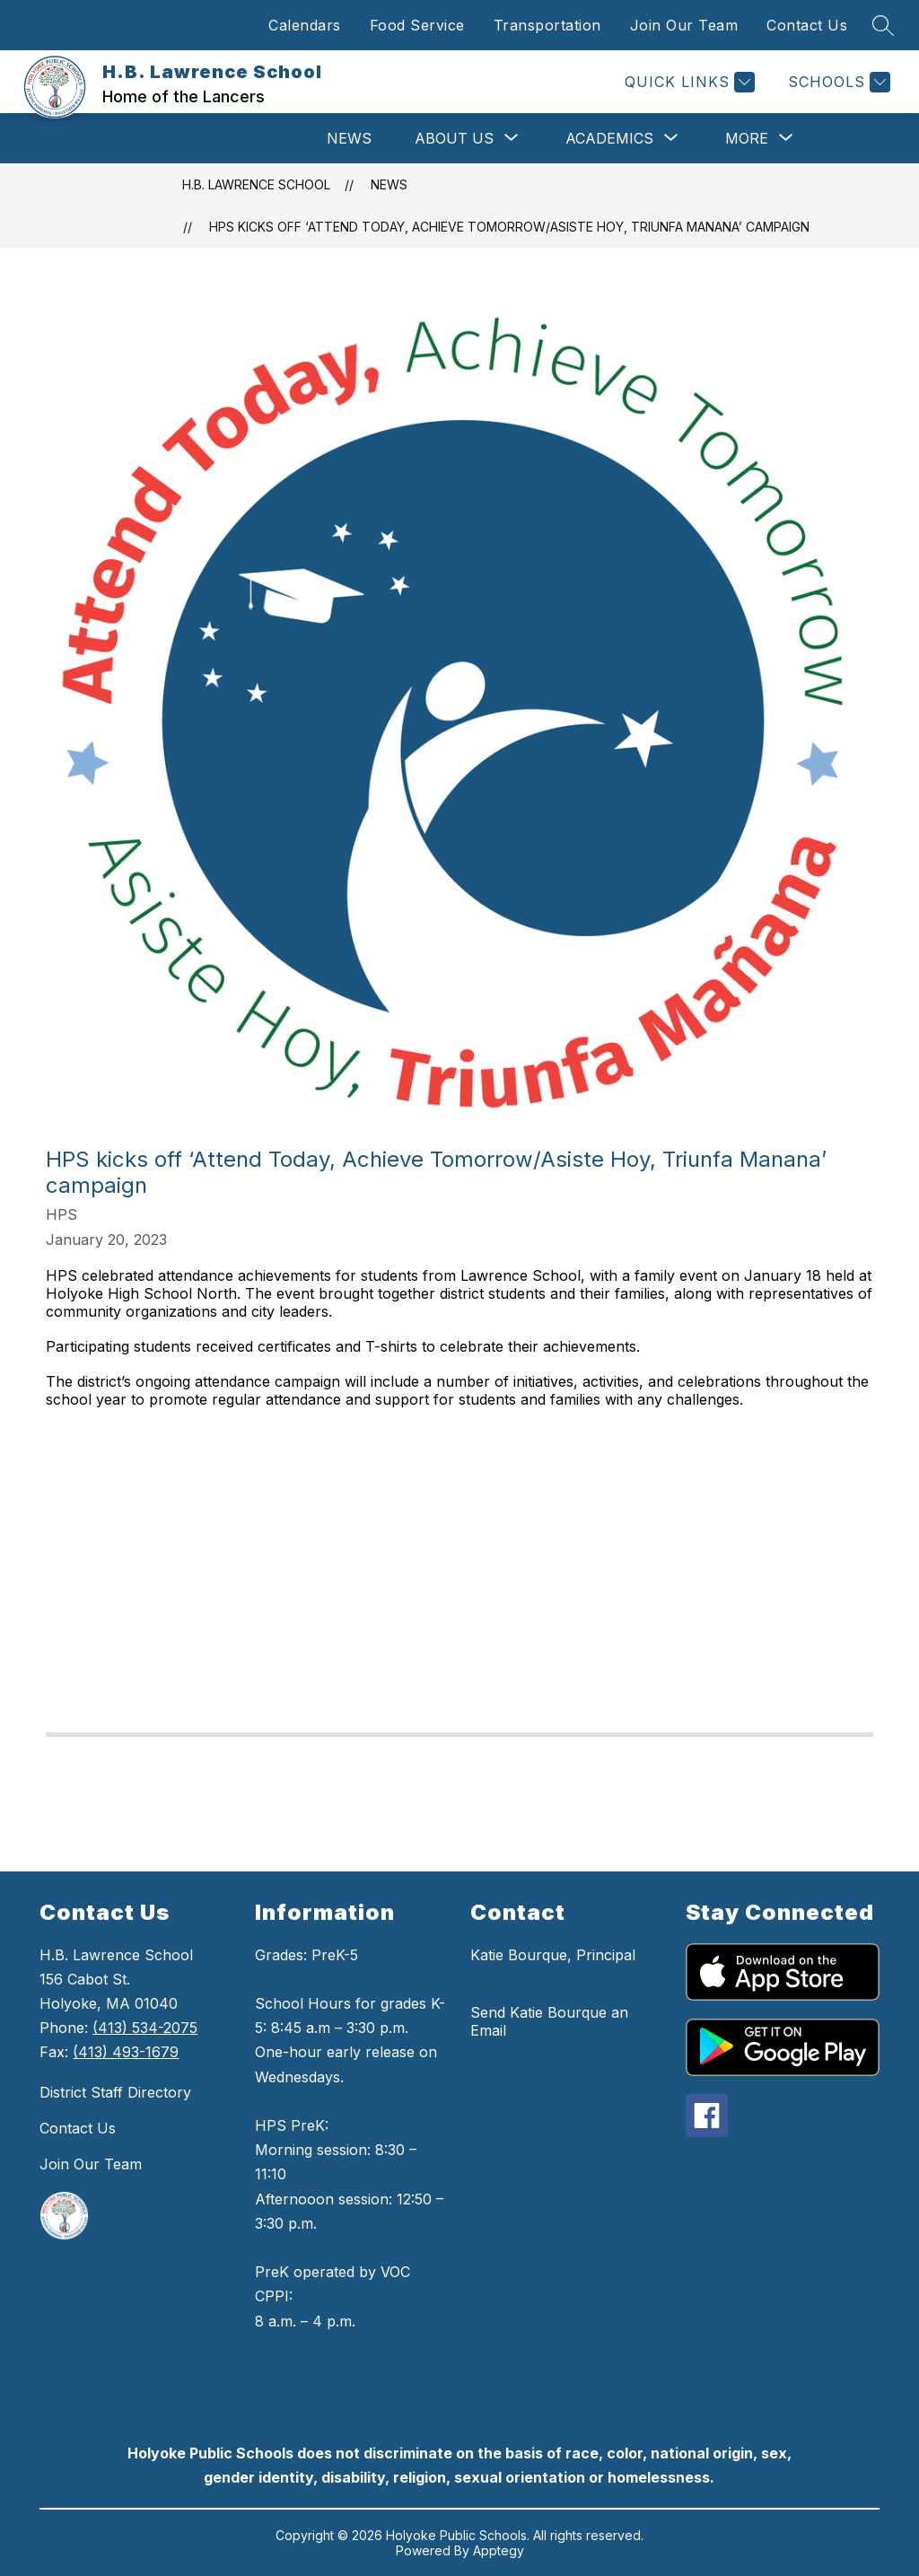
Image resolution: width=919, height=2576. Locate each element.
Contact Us (806, 25)
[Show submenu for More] (746, 138)
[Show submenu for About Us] (454, 138)
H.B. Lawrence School (256, 184)
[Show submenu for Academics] (609, 138)
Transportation (547, 25)
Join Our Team (684, 25)
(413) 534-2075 (144, 2028)
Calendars (304, 25)
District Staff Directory (115, 2092)
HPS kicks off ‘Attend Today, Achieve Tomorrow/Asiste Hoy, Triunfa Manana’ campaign (509, 226)
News (349, 138)
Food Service (417, 25)
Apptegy (498, 2550)
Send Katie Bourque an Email (549, 2021)
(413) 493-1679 (126, 2052)
